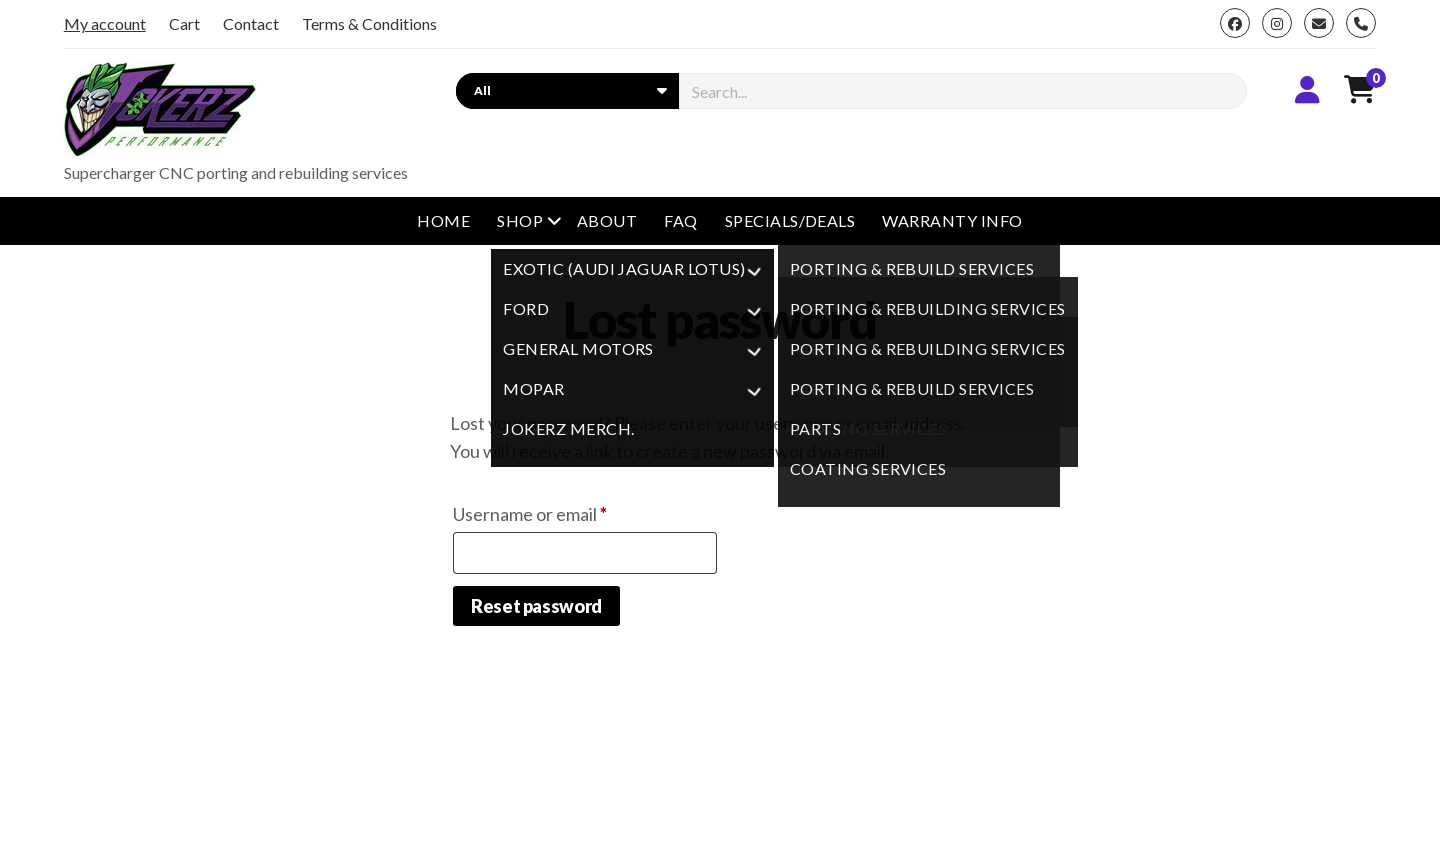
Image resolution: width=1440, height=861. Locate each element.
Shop (520, 220)
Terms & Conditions (369, 23)
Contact (251, 23)
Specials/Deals (790, 220)
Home (443, 220)
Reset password (536, 606)
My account (105, 23)
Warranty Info (952, 220)
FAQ (680, 220)
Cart (184, 23)
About (607, 220)
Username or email (566, 510)
